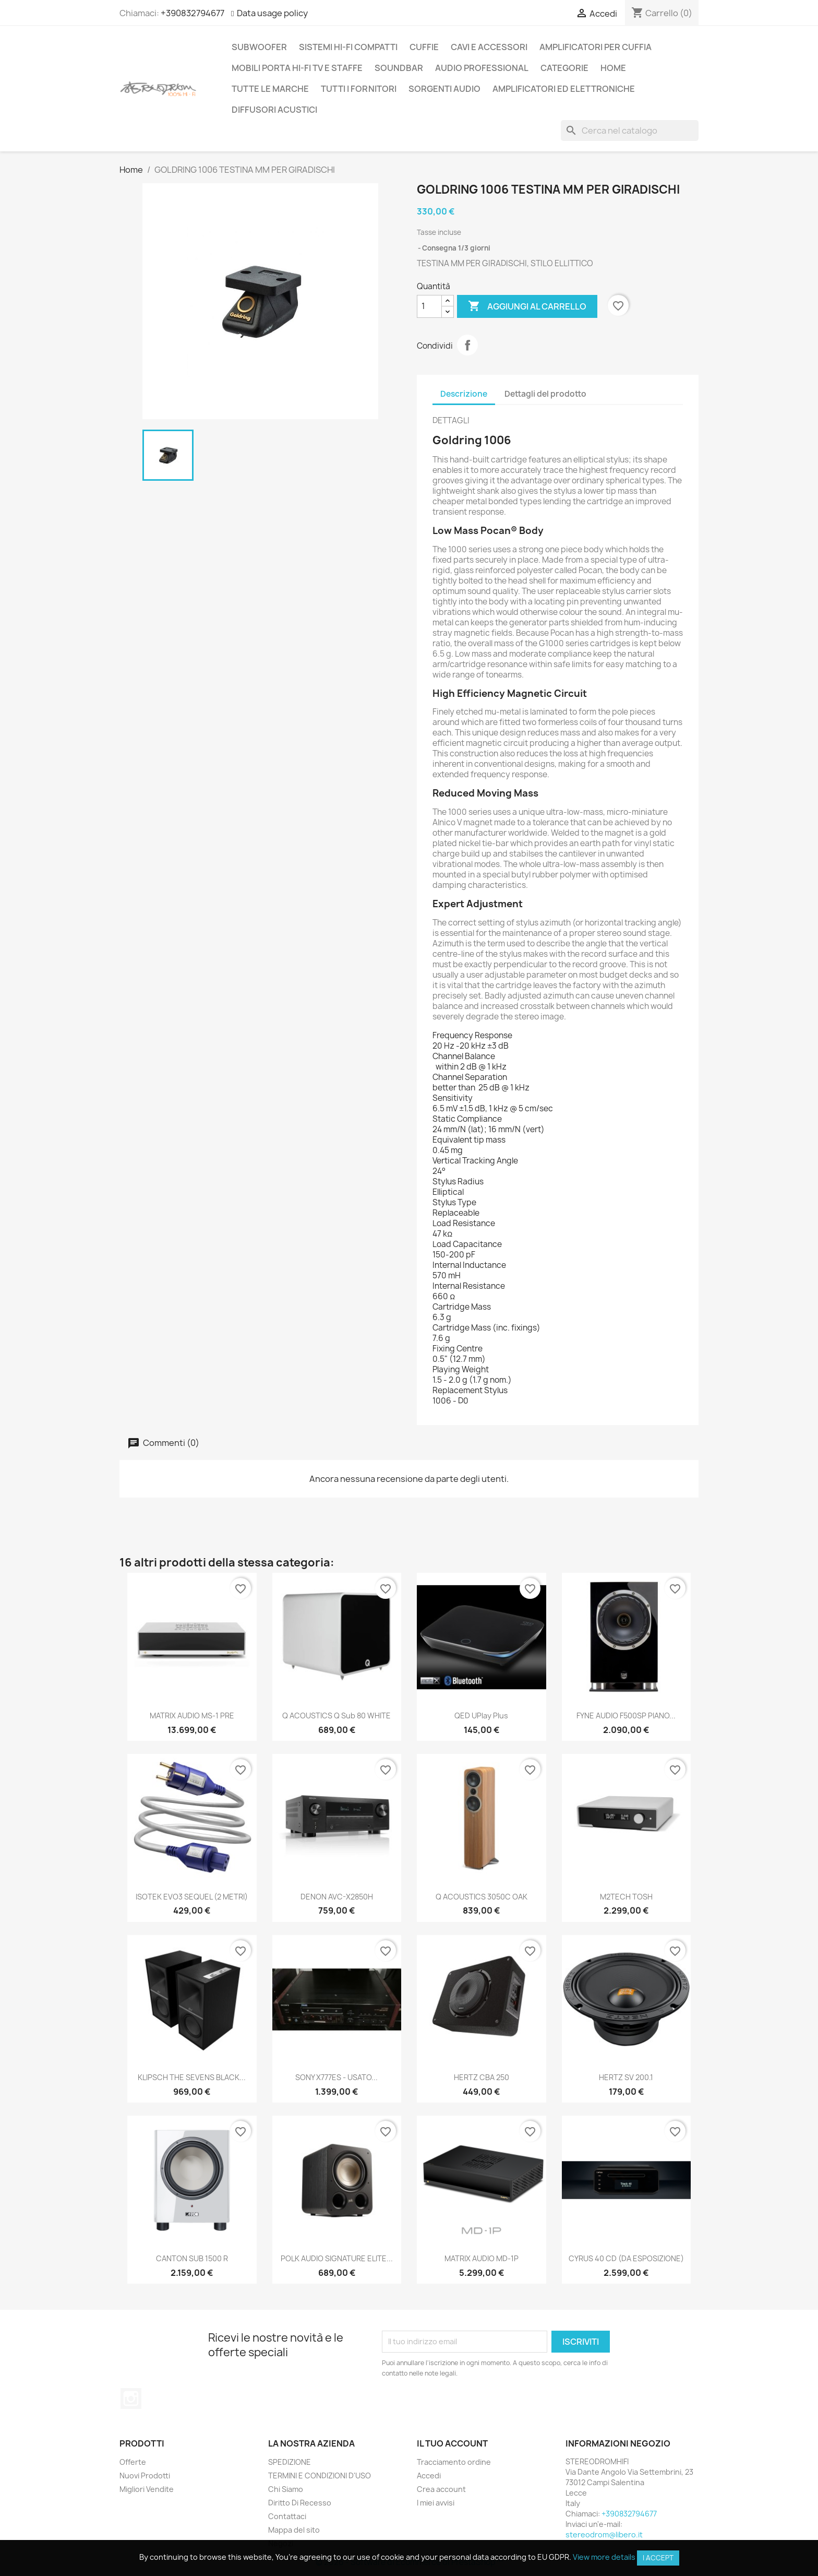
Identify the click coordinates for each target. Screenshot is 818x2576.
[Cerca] (630, 130)
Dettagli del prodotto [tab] (545, 393)
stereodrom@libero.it (604, 2534)
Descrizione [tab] (463, 393)
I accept (658, 2557)
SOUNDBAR (399, 68)
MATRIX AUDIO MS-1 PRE (192, 1715)
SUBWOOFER (259, 47)
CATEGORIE (564, 68)
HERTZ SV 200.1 (626, 2077)
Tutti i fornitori (358, 88)
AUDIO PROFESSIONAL (481, 68)
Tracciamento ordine (454, 2462)
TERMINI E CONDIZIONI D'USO (319, 2475)
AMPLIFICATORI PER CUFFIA (595, 47)
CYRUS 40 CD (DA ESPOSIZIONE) (626, 2258)
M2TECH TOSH (626, 1897)
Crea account (441, 2489)
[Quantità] (429, 306)
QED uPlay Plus (481, 1715)
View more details (604, 2557)
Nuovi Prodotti (144, 2475)
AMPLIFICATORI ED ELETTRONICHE (563, 88)
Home (613, 68)
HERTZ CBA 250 (481, 2077)
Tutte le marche (270, 88)
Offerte (132, 2462)
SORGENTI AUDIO (444, 88)
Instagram (131, 2398)
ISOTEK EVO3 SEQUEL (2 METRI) (192, 1897)
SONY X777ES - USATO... (336, 2077)
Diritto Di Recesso (299, 2503)
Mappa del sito (294, 2530)
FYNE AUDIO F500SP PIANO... (626, 1715)
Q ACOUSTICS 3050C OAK (481, 1897)
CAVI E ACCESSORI (489, 47)
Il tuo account (452, 2443)
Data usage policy (272, 13)
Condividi (467, 345)
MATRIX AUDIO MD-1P (481, 2258)
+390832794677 (192, 13)
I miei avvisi (435, 2503)
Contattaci (287, 2516)
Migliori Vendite (146, 2489)
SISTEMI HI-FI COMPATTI (348, 47)
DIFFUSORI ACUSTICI (274, 109)
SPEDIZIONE (289, 2462)
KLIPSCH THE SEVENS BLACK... (192, 2077)
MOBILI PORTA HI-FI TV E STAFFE (297, 68)
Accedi (429, 2475)
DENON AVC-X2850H (336, 1897)
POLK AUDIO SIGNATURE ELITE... (337, 2258)
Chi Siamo (285, 2489)
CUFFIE (424, 47)
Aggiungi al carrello (527, 306)
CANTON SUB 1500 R (192, 2258)
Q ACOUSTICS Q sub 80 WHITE (336, 1715)
